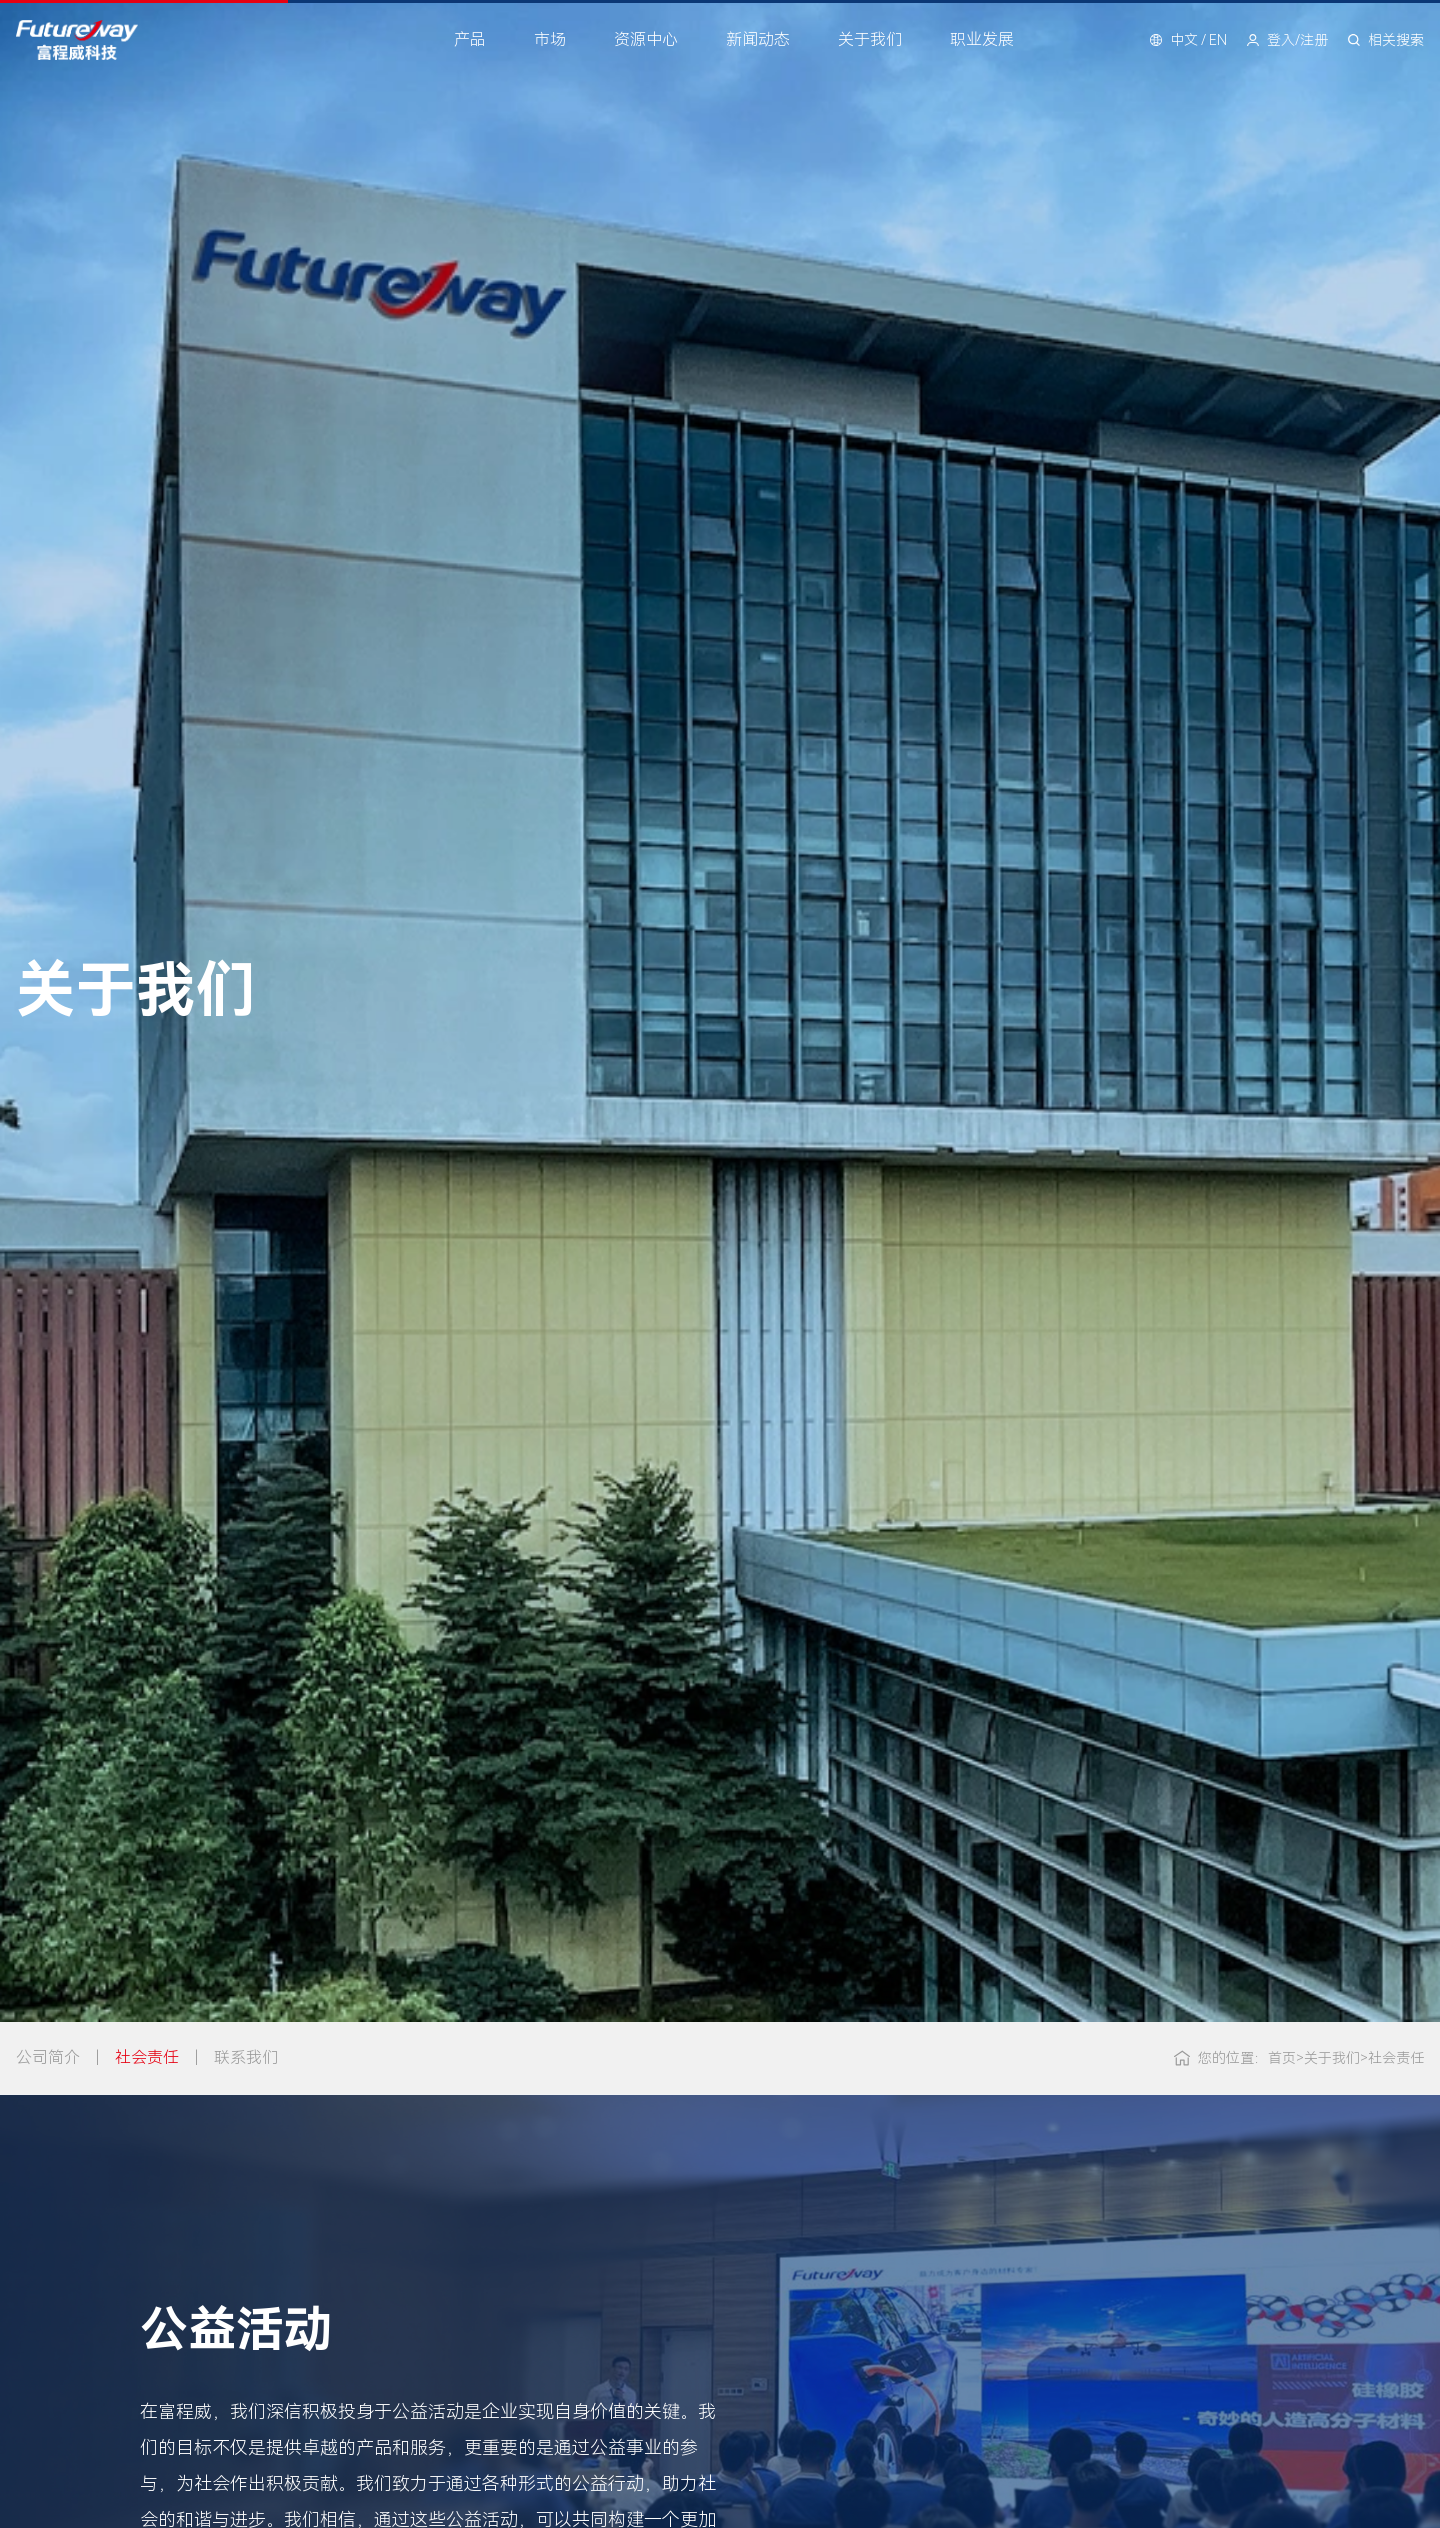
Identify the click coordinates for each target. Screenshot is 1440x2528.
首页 (1274, 2058)
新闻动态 (758, 39)
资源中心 (646, 39)
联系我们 (246, 2057)
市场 (550, 39)
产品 (470, 39)
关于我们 (870, 39)
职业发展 (982, 39)
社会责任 (147, 2057)
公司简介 (48, 2057)
